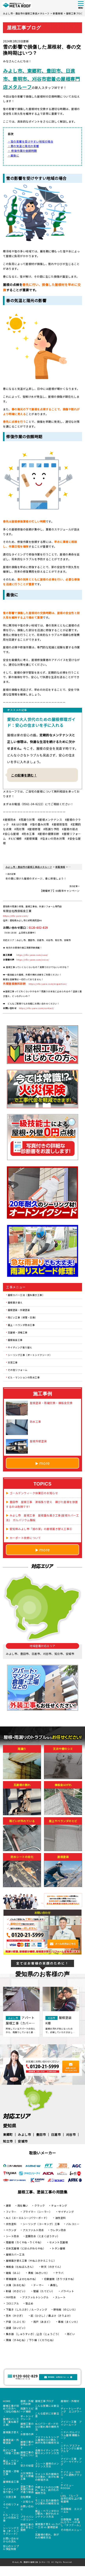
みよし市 (24, 2134)
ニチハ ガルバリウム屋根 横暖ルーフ (70, 2435)
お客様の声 (27, 2434)
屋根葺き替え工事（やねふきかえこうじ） (31, 2260)
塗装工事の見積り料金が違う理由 (27, 2489)
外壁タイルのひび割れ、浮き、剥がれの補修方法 (47, 2490)
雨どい (71, 2334)
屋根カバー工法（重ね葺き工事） (26, 1295)
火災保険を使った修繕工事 (27, 2476)
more (44, 1463)
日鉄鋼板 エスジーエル (71, 2510)
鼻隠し (54, 2285)
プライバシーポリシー (27, 2518)
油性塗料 (60, 2218)
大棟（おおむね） (16, 2285)
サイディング (66, 2212)
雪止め (29, 2303)
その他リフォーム (17, 1370)
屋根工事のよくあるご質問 (27, 2527)
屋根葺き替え (15, 1302)
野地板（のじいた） (65, 2309)
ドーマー (38, 2285)
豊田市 (41, 2134)
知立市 (8, 2141)
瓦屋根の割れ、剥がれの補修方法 (47, 2536)
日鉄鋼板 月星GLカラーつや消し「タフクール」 (71, 2522)
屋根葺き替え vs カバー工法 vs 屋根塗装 (48, 2526)
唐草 (8, 2205)
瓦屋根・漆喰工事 (17, 1332)
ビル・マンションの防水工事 (24, 1377)
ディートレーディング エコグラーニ (71, 2411)
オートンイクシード (27, 2418)
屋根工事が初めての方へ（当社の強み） (11, 2408)
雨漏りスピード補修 (27, 2410)
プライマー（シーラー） (37, 2212)
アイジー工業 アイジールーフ (71, 2423)
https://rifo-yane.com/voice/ (32, 959)
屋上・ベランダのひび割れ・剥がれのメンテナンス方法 (47, 2514)
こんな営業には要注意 (47, 2407)
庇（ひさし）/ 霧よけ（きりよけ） (51, 2315)
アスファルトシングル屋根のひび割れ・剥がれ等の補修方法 (47, 2440)
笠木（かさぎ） (15, 2315)
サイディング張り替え (20, 1347)
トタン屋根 (58, 2248)
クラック (39, 2205)
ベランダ (11, 2230)
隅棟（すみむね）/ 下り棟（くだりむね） (30, 2340)
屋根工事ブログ (44, 2401)
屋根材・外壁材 (70, 2401)
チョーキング (59, 2205)
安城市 (23, 2141)
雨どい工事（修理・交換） (22, 1317)
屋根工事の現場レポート (27, 2445)
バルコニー (73, 2224)
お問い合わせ (27, 2508)
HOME (6, 2401)
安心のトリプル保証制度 (11, 2548)
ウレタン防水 (58, 2230)
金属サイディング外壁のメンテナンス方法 (47, 2453)
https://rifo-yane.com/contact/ (36, 1008)
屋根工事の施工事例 (27, 2425)
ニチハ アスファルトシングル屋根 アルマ (71, 2448)
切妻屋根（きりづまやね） (60, 2279)
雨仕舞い (22, 2205)
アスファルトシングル (35, 2297)
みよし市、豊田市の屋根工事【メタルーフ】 (32, 2562)
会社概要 (25, 2497)
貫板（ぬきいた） (38, 2273)
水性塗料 (11, 2224)
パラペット (67, 2291)
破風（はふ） (14, 2273)
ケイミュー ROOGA (69, 2487)
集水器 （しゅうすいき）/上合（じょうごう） (33, 2334)
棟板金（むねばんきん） (20, 2267)
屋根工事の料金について (27, 2455)
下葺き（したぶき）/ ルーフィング (26, 2309)
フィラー (11, 2212)
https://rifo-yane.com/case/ (32, 954)
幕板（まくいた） (68, 2322)
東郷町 (8, 2134)
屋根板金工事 (15, 1340)
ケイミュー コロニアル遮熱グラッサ (71, 2475)
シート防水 (12, 2236)
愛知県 (9, 2125)
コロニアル (12, 2303)
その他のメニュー (71, 2530)
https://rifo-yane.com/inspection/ (48, 983)
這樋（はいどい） (16, 2328)
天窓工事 (13, 1362)
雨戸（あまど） (42, 2322)
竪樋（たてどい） (44, 2291)
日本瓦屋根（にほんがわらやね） (26, 2248)
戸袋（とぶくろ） (16, 2322)
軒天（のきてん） (51, 2267)
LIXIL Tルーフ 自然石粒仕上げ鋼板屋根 (71, 2498)
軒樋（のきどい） (16, 2291)
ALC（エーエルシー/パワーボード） (27, 2218)
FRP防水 (11, 2297)
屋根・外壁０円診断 (27, 2403)
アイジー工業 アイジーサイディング (71, 2461)
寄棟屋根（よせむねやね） (22, 2279)
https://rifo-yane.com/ (15, 915)
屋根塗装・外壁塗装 (19, 1310)
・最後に (13, 155)
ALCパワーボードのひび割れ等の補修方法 (47, 2426)
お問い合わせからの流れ (11, 2540)
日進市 (56, 2134)
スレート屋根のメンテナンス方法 (47, 2465)
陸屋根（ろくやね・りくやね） (24, 2242)
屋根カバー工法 (15, 2254)
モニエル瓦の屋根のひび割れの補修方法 (47, 2502)
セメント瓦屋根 (58, 2242)
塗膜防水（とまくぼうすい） (42, 2236)
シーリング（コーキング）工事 (41, 2224)
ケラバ (60, 2273)
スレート (60, 2297)
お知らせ (28, 2501)
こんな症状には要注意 (47, 2415)
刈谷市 (71, 2134)
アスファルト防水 (33, 2230)
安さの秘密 (27, 2465)
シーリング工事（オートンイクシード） (30, 1355)
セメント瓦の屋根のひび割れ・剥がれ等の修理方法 (47, 2477)
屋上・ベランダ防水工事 (21, 1325)
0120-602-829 (38, 928)
